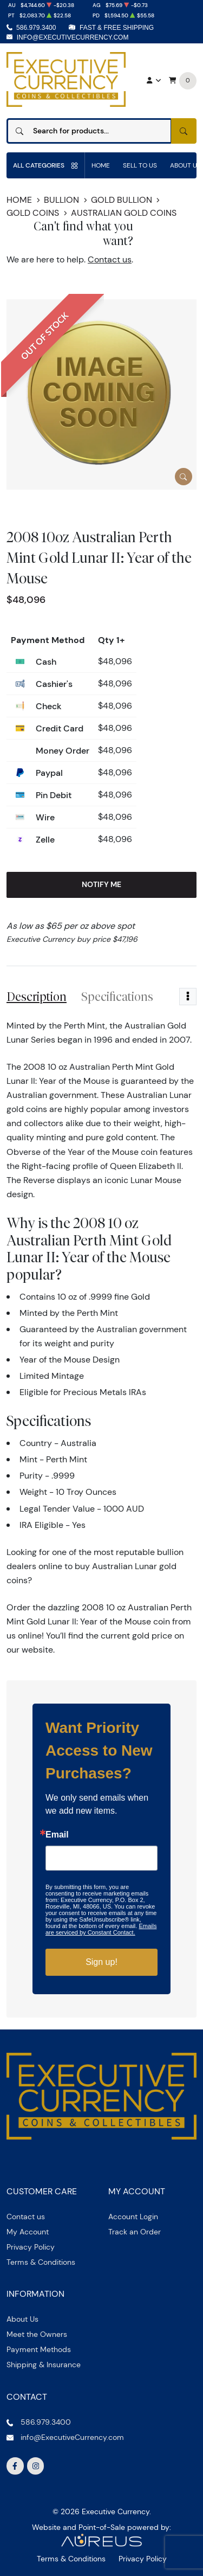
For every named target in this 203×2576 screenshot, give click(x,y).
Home (100, 165)
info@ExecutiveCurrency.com (73, 37)
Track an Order (134, 2232)
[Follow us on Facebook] (15, 2466)
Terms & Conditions (40, 2262)
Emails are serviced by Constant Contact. (100, 1929)
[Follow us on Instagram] (35, 2466)
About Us (22, 2319)
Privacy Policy (30, 2247)
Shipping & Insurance (43, 2364)
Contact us (110, 259)
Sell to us (140, 165)
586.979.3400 (36, 27)
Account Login (133, 2216)
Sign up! (101, 1962)
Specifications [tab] (117, 997)
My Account (27, 2232)
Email (57, 1834)
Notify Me (101, 884)
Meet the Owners (36, 2334)
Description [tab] (36, 997)
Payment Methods (38, 2349)
